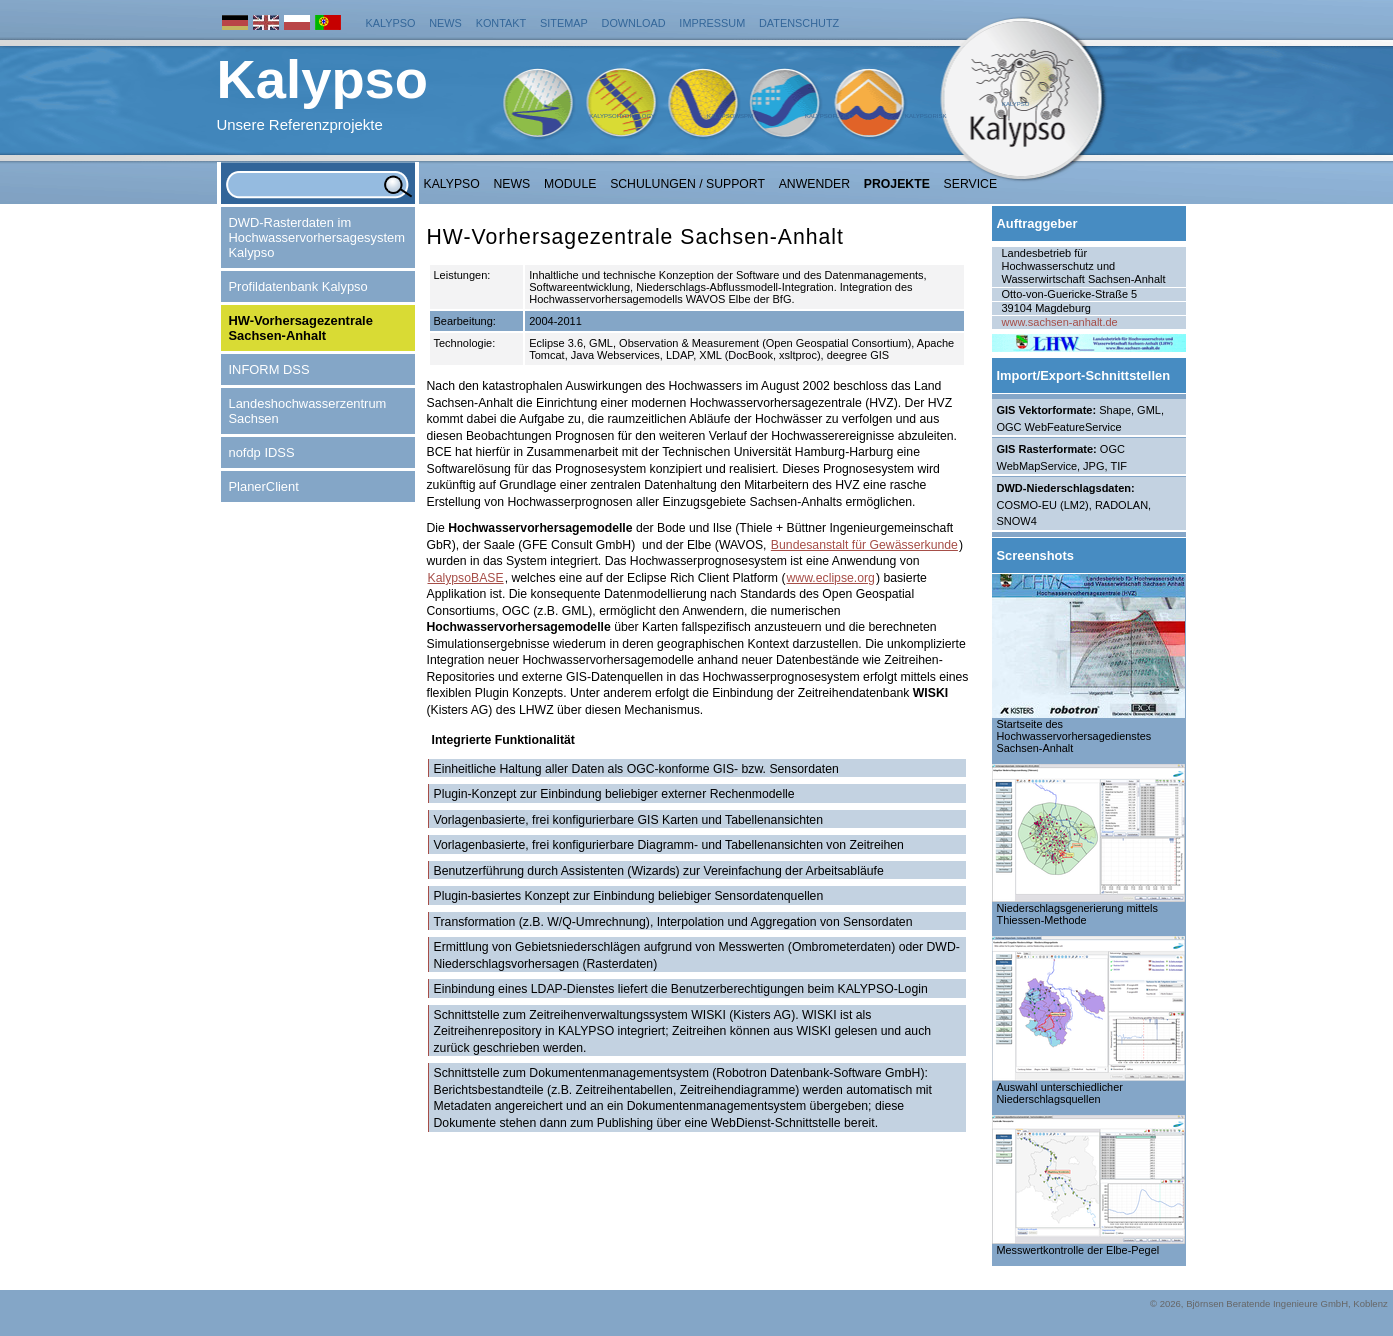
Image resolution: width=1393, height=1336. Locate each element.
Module (570, 184)
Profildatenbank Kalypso (298, 286)
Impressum (712, 23)
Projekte (897, 184)
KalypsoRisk (926, 116)
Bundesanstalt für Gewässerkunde (864, 545)
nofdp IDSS (262, 452)
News (445, 23)
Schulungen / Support (687, 184)
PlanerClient (264, 486)
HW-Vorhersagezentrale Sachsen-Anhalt (301, 328)
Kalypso (391, 23)
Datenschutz (799, 23)
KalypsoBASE (466, 578)
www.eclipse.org (831, 578)
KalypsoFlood (829, 116)
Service (971, 184)
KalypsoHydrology (622, 116)
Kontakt (501, 23)
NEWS (512, 184)
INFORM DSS (269, 369)
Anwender (814, 184)
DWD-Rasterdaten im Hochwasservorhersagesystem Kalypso (317, 237)
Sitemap (564, 23)
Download (634, 23)
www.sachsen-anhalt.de (1060, 322)
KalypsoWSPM (730, 116)
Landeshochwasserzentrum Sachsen (308, 411)
